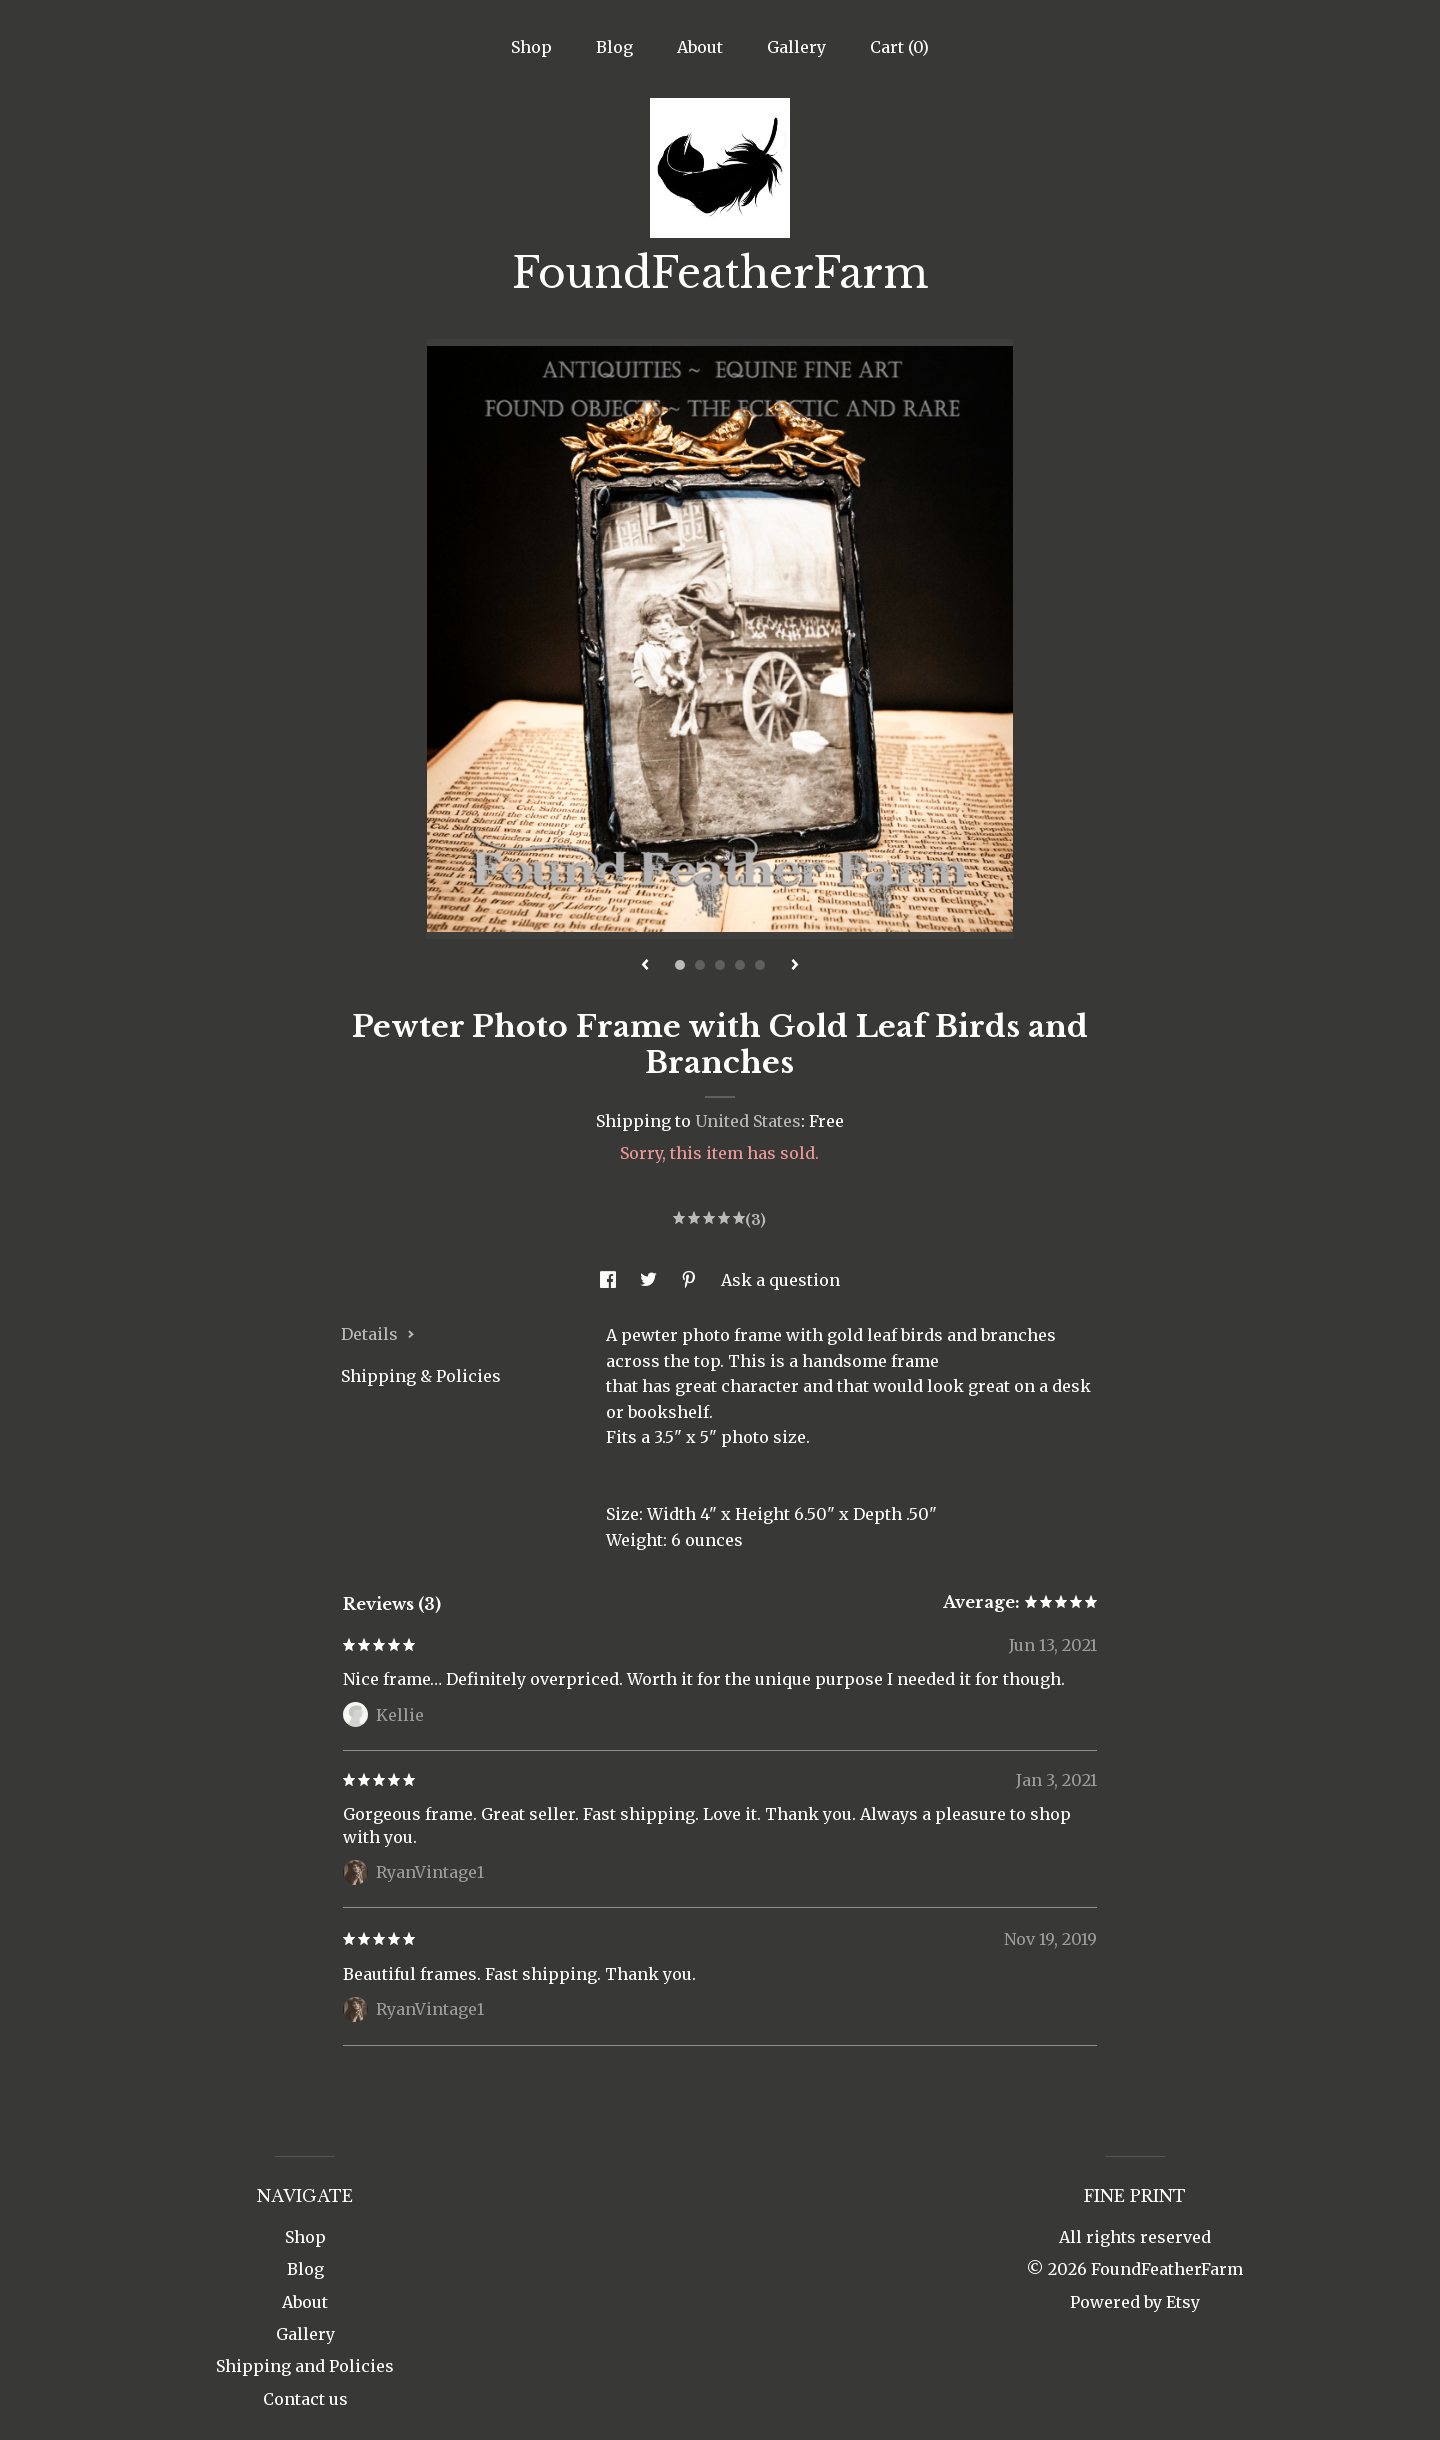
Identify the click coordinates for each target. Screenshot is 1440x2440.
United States (748, 1121)
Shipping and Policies (305, 2366)
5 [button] (760, 965)
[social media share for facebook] (610, 1280)
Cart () (899, 47)
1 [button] (680, 965)
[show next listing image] (795, 966)
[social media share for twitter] (650, 1280)
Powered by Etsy (1135, 2302)
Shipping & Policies (421, 1376)
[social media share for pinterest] (691, 1280)
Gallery (796, 47)
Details (378, 1334)
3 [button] (720, 965)
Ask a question (780, 1280)
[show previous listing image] (645, 966)
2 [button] (700, 965)
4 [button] (740, 965)
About (700, 47)
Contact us (305, 2399)
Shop (531, 47)
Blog (614, 47)
